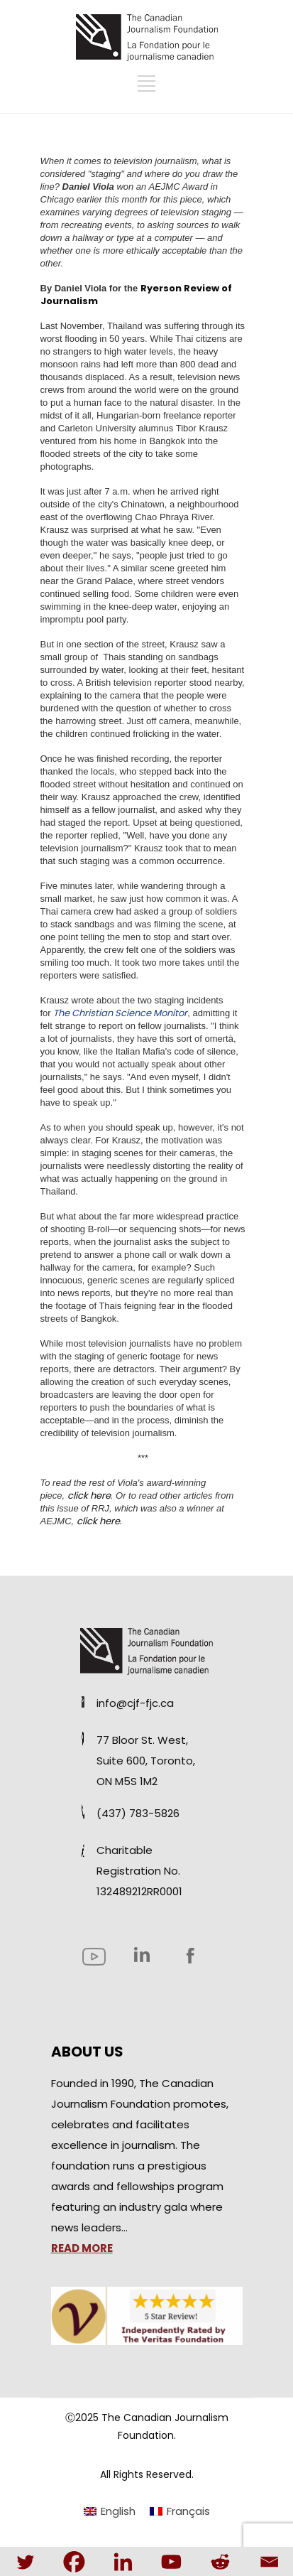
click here (89, 1495)
